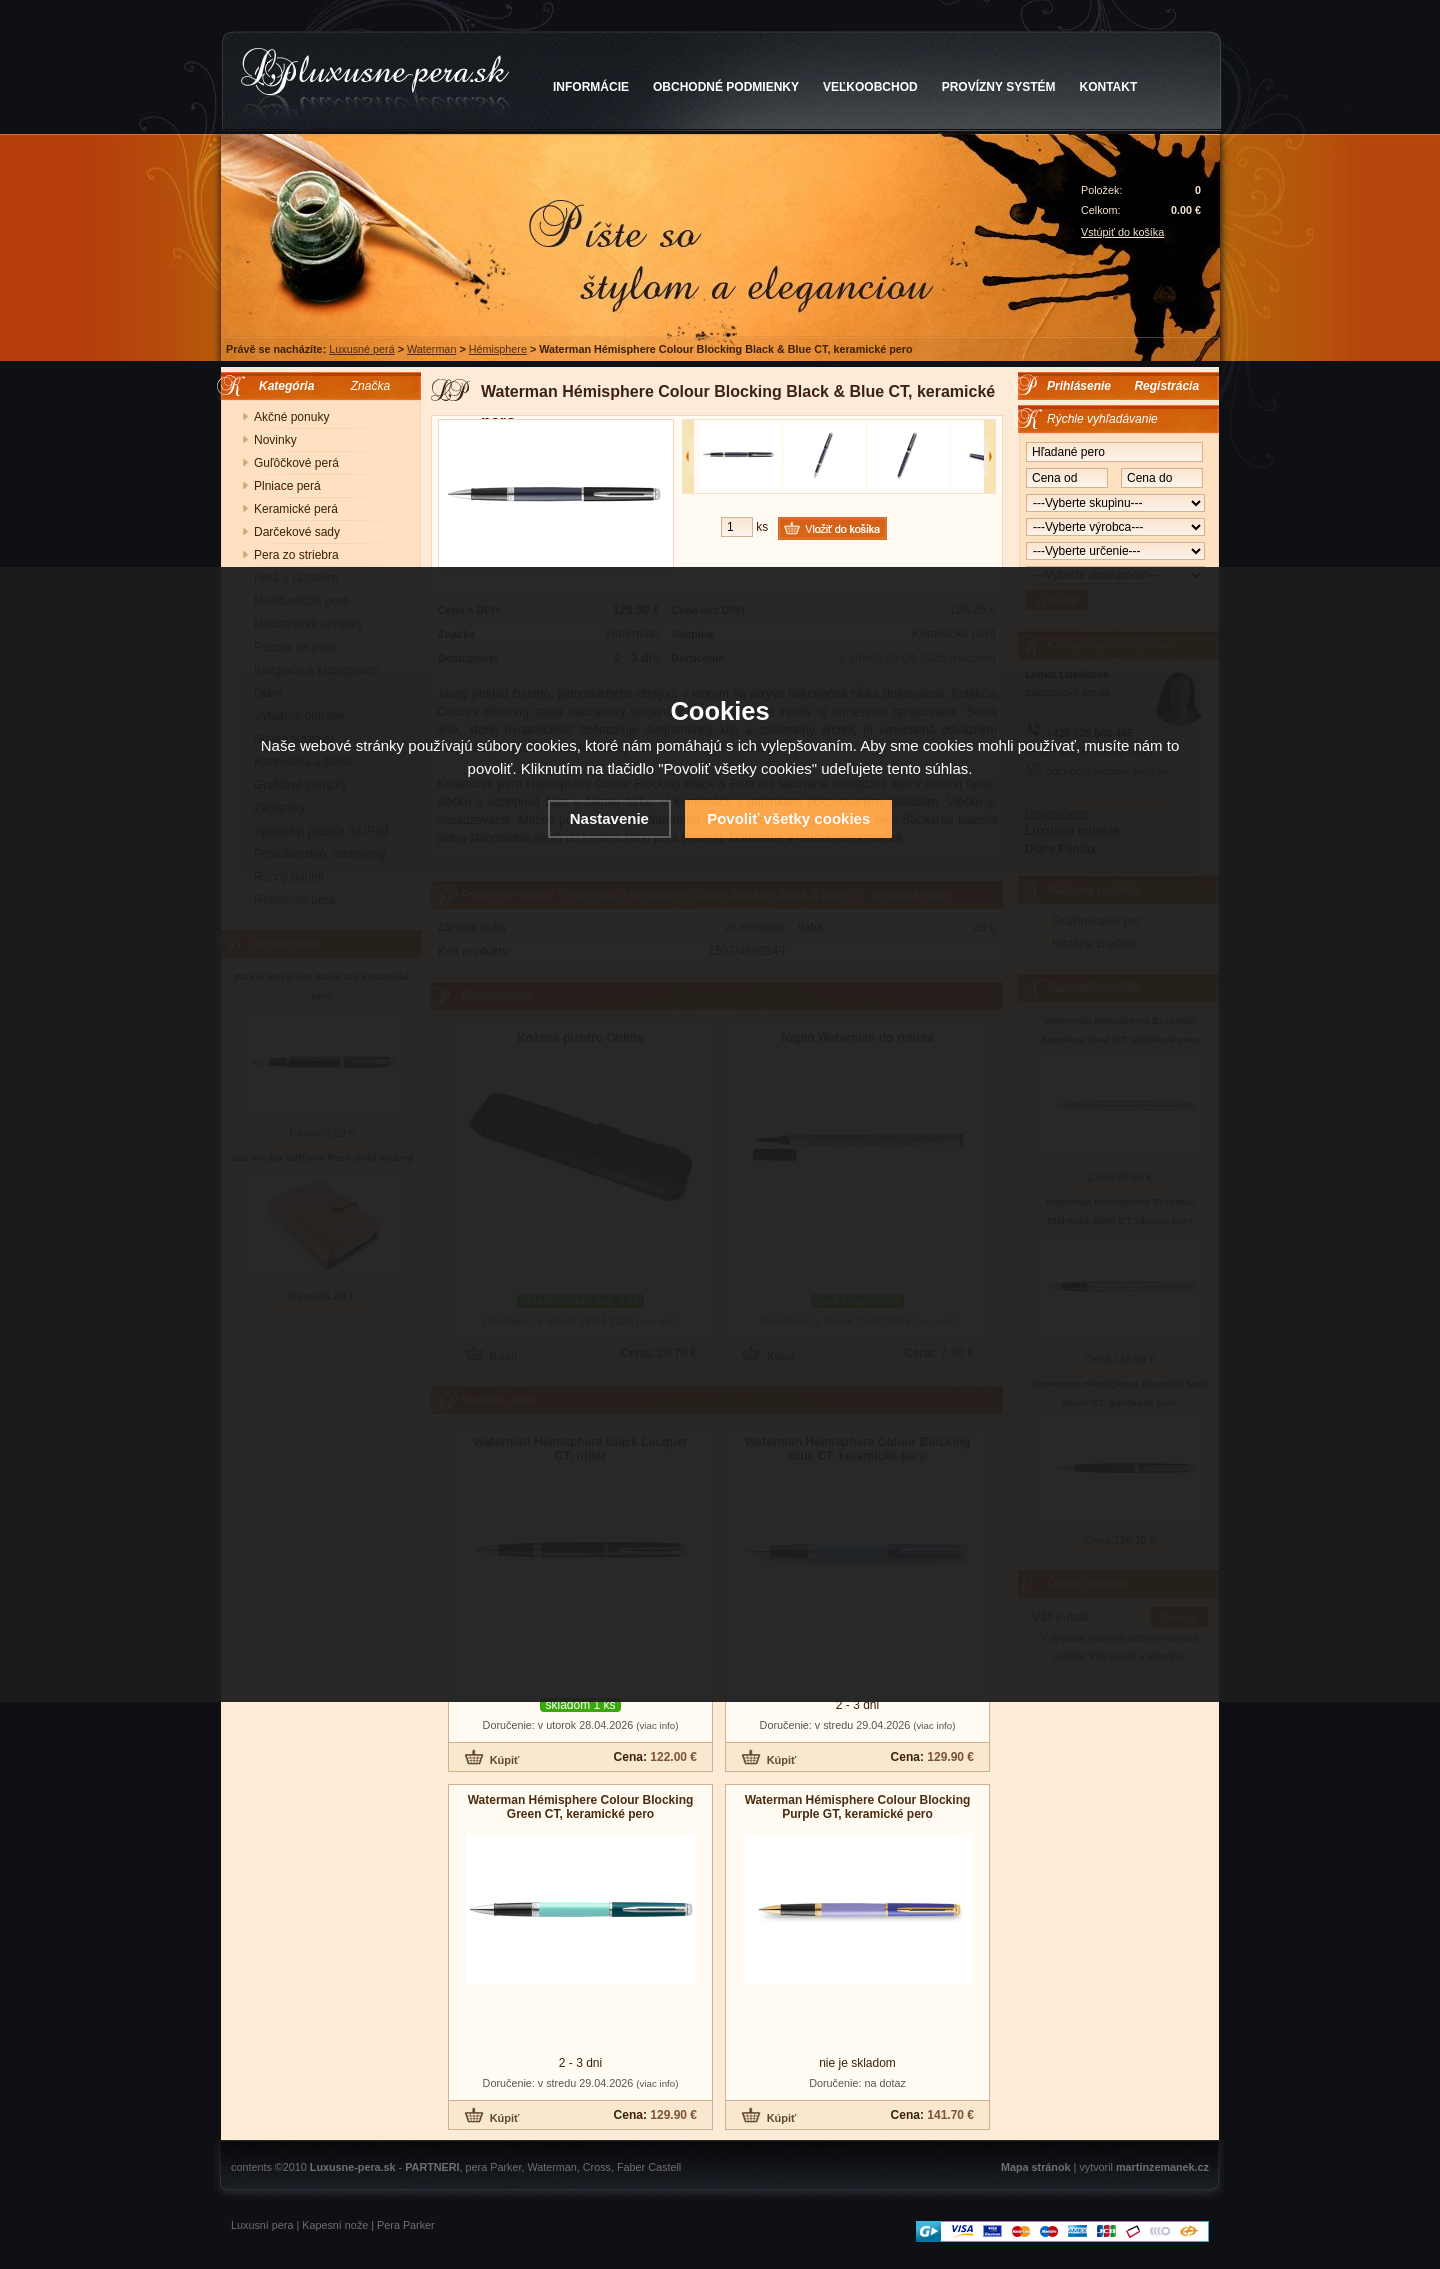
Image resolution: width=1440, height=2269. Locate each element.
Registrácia (1166, 386)
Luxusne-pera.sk (353, 2167)
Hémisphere (498, 349)
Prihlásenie (1079, 386)
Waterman (431, 349)
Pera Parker (406, 2225)
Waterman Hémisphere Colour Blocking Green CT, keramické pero (581, 1807)
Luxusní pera (262, 2225)
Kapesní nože (335, 2225)
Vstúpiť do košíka (1122, 232)
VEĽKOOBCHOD (870, 87)
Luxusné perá (361, 349)
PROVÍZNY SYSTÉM (999, 87)
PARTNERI (432, 2167)
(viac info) (657, 1725)
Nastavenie (609, 818)
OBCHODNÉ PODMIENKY (726, 87)
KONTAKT (1109, 87)
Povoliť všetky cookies (788, 818)
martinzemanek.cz (1162, 2167)
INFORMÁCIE (591, 87)
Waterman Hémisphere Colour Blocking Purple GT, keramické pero (858, 1807)
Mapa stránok (1036, 2167)
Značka (370, 386)
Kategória (281, 386)
